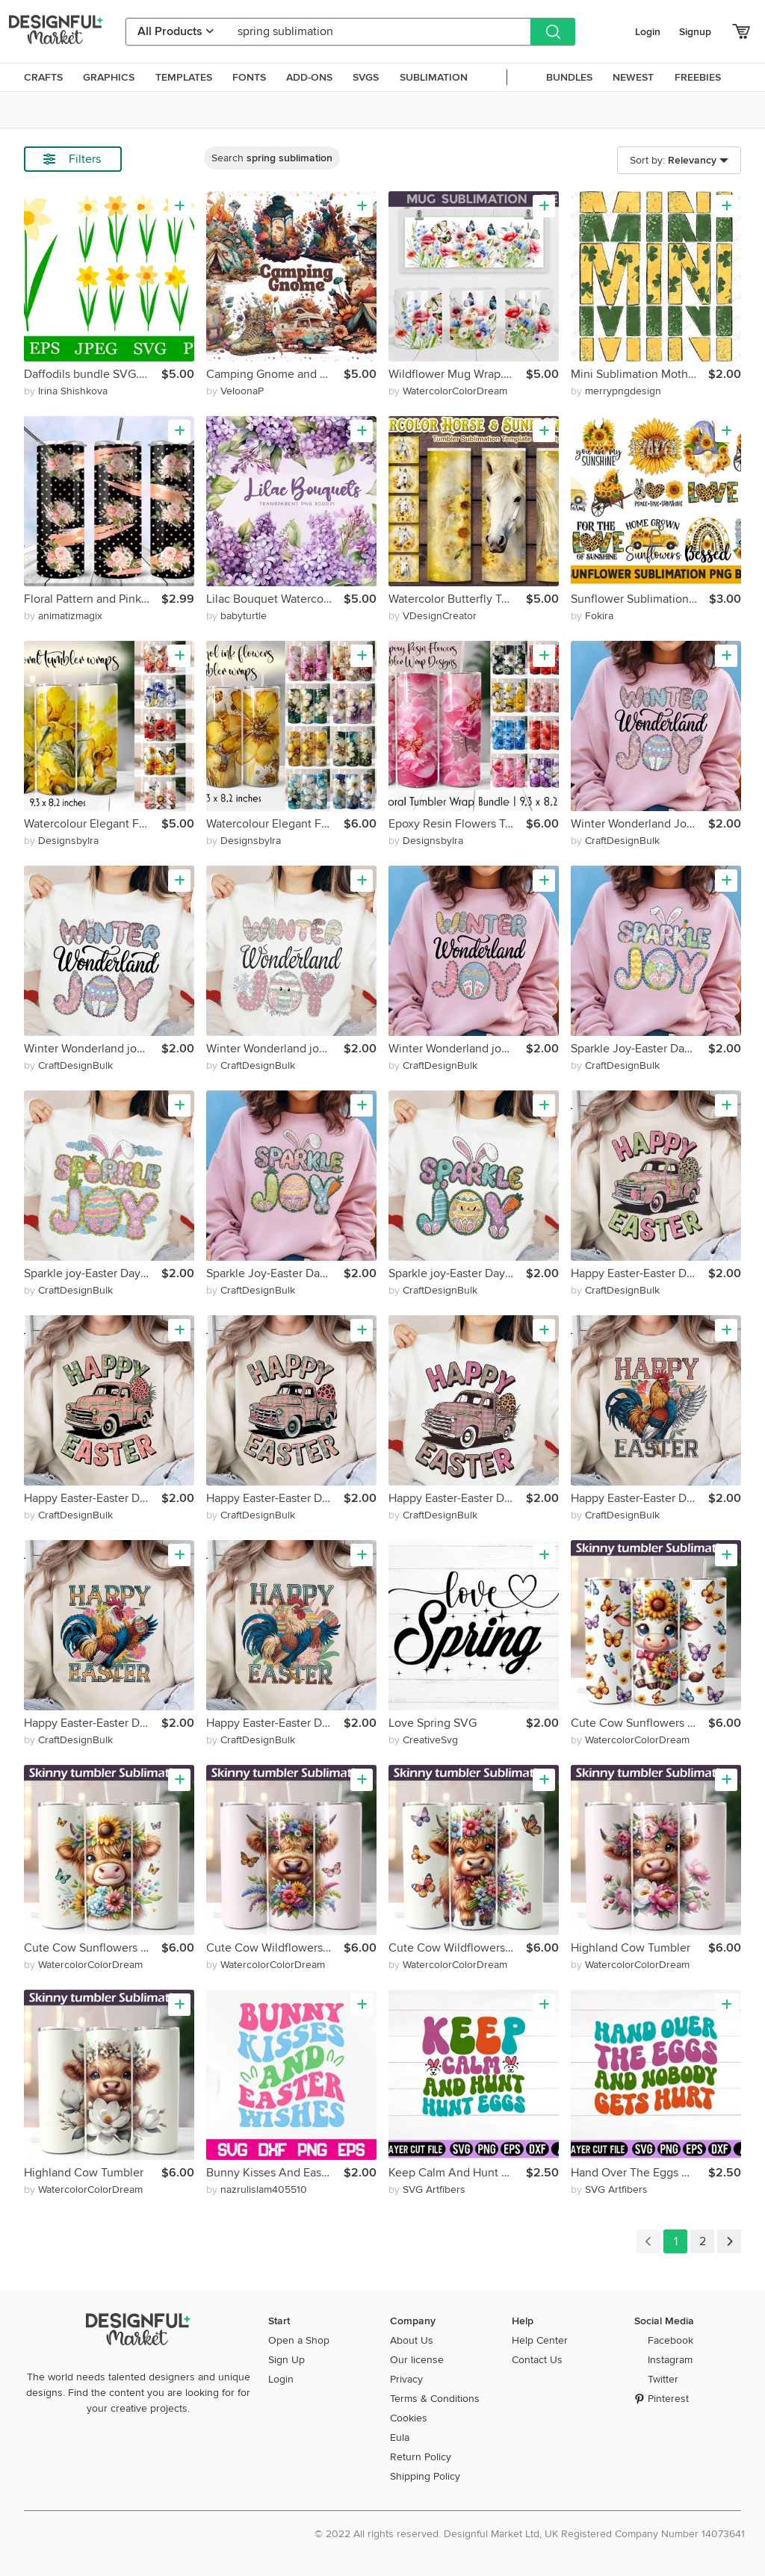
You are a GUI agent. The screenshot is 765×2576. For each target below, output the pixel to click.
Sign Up (286, 2359)
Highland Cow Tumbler (630, 1947)
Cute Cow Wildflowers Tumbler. (275, 1947)
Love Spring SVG (432, 1723)
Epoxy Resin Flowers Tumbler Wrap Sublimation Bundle (457, 823)
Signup (695, 31)
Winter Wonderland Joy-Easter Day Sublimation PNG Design (639, 823)
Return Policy (420, 2457)
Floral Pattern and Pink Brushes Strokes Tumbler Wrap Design (92, 599)
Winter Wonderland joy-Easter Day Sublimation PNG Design (92, 1048)
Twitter (663, 2379)
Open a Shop (298, 2340)
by (66, 391)
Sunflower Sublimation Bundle (640, 599)
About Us (411, 2340)
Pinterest (668, 2398)
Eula (399, 2437)
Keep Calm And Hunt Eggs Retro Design (457, 2172)
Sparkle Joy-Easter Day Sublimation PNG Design (639, 1048)
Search (271, 158)
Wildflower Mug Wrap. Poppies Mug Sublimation (457, 374)
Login (647, 31)
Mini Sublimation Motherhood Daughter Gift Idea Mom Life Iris (639, 374)
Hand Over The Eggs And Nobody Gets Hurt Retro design (639, 2172)
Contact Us (537, 2359)
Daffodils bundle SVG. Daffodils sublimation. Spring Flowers (92, 374)
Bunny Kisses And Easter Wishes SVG (275, 2172)
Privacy (406, 2379)
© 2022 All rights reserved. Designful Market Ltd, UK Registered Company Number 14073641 (530, 2533)
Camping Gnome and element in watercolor (275, 374)
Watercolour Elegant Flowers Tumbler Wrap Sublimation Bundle (92, 823)
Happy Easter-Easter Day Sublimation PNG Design (639, 1273)
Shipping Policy (425, 2476)
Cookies (408, 2418)
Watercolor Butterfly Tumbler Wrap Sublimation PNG (457, 599)
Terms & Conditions (435, 2398)
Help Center (540, 2340)
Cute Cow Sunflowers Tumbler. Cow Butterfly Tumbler (639, 1723)
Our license (417, 2359)
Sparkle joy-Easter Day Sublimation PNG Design (92, 1273)
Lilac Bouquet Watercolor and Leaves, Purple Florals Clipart (275, 599)
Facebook (670, 2340)
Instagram (670, 2359)
